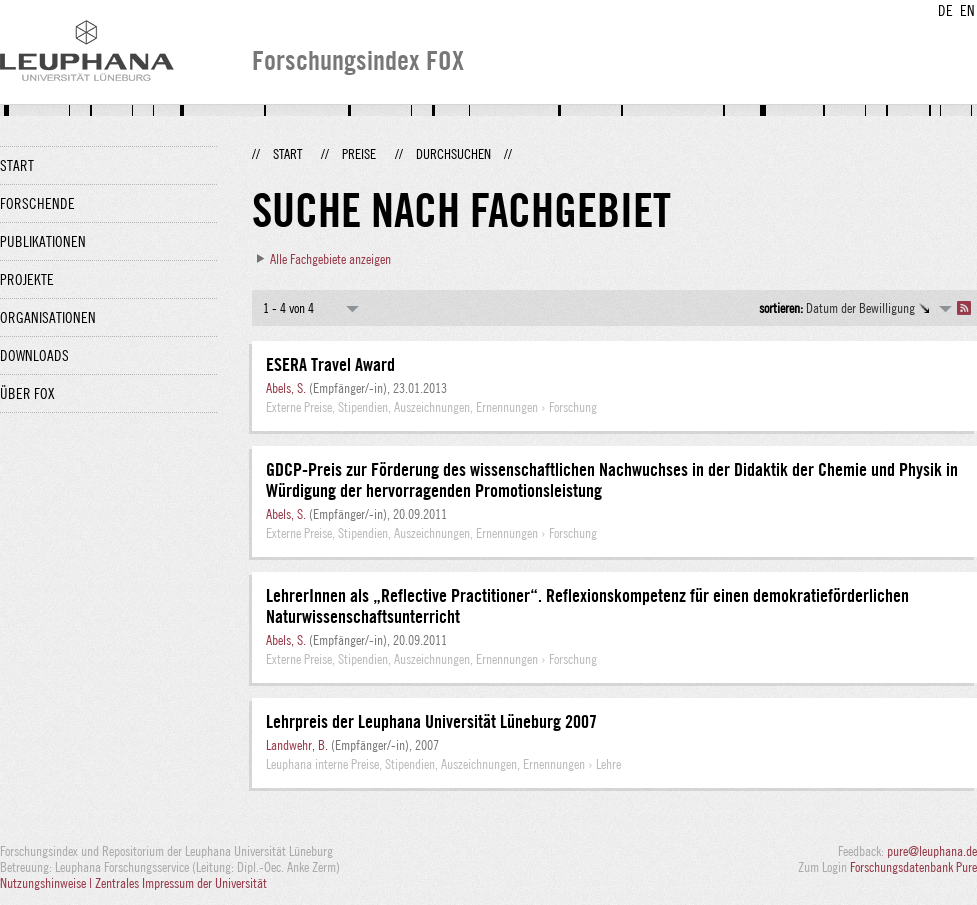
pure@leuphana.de (932, 851)
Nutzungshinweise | (47, 883)
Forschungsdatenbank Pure (913, 867)
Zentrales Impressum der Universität (181, 883)
